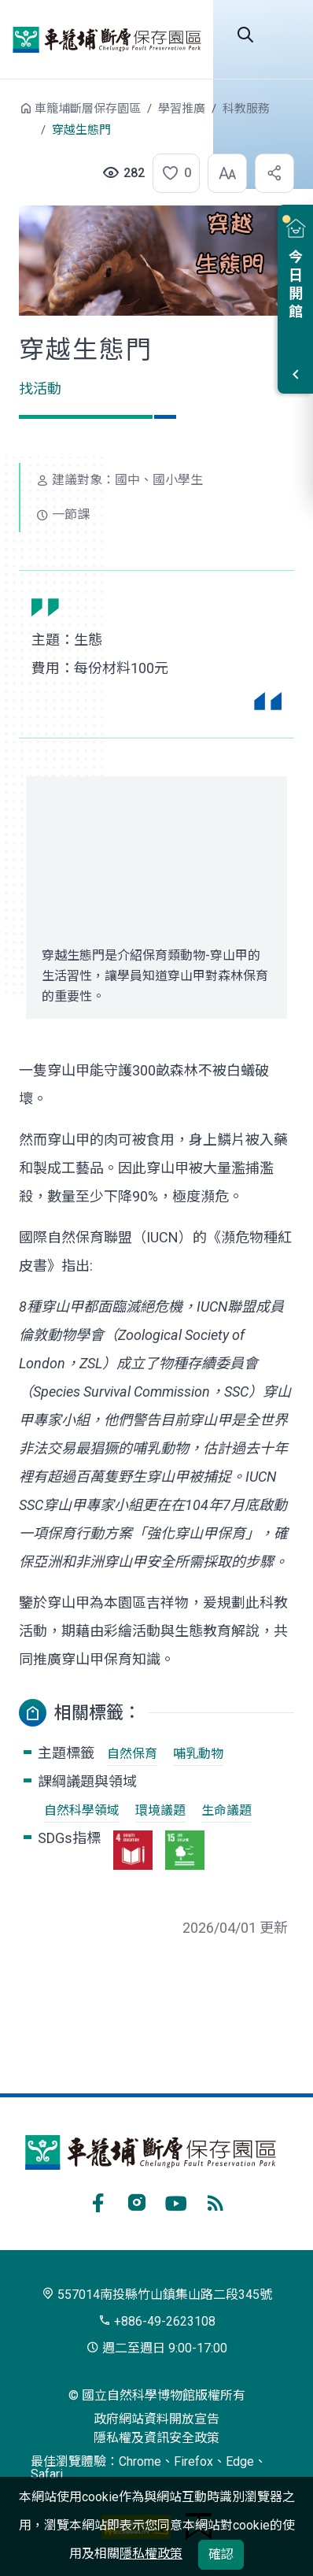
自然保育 (132, 1753)
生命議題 (226, 1810)
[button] (171, 173)
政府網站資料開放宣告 (156, 2418)
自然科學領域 (82, 1810)
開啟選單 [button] (284, 34)
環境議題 (160, 1810)
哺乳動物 (198, 1753)
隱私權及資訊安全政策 (156, 2437)
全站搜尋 (245, 34)
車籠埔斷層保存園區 (107, 39)
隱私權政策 (151, 2553)
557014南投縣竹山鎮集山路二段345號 (157, 2294)
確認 (221, 2554)
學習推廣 (181, 109)
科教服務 (246, 109)
